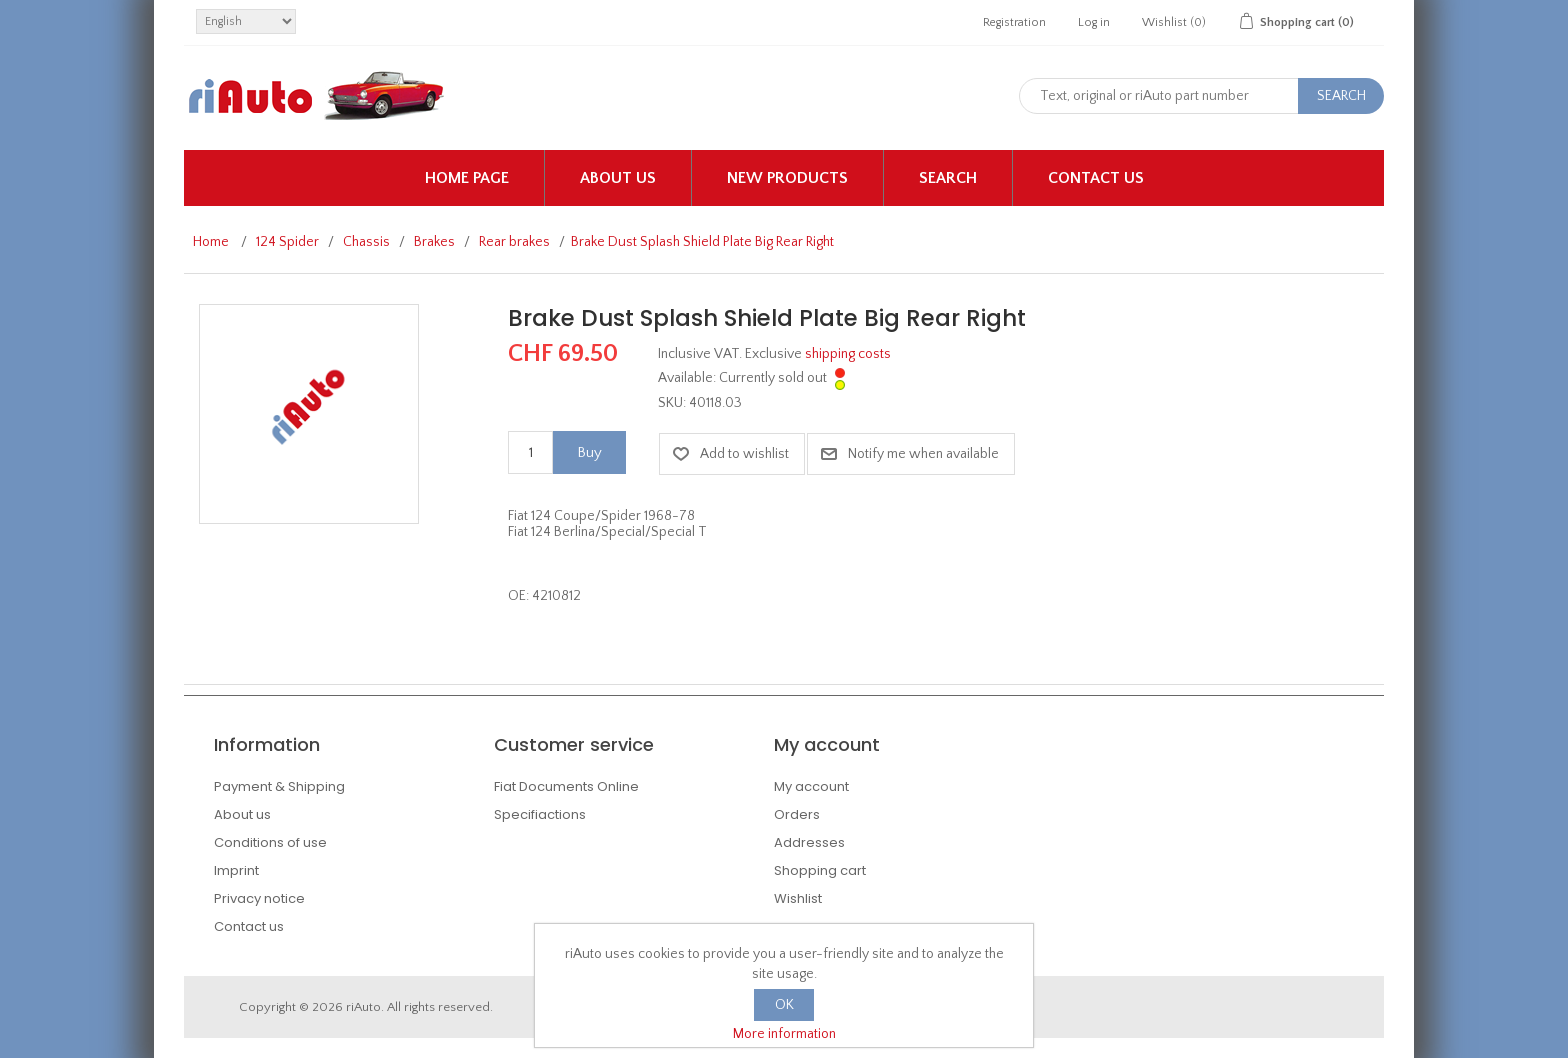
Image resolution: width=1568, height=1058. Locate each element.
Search (948, 178)
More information (784, 1034)
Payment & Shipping (279, 786)
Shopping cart (820, 870)
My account (811, 786)
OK (784, 1005)
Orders (797, 814)
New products (787, 178)
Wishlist (798, 898)
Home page (467, 178)
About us (618, 178)
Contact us (1096, 178)
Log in (1094, 22)
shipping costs (848, 354)
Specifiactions (540, 814)
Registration (1014, 22)
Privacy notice (259, 898)
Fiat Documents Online (566, 786)
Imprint (236, 870)
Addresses (809, 842)
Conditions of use (270, 842)
